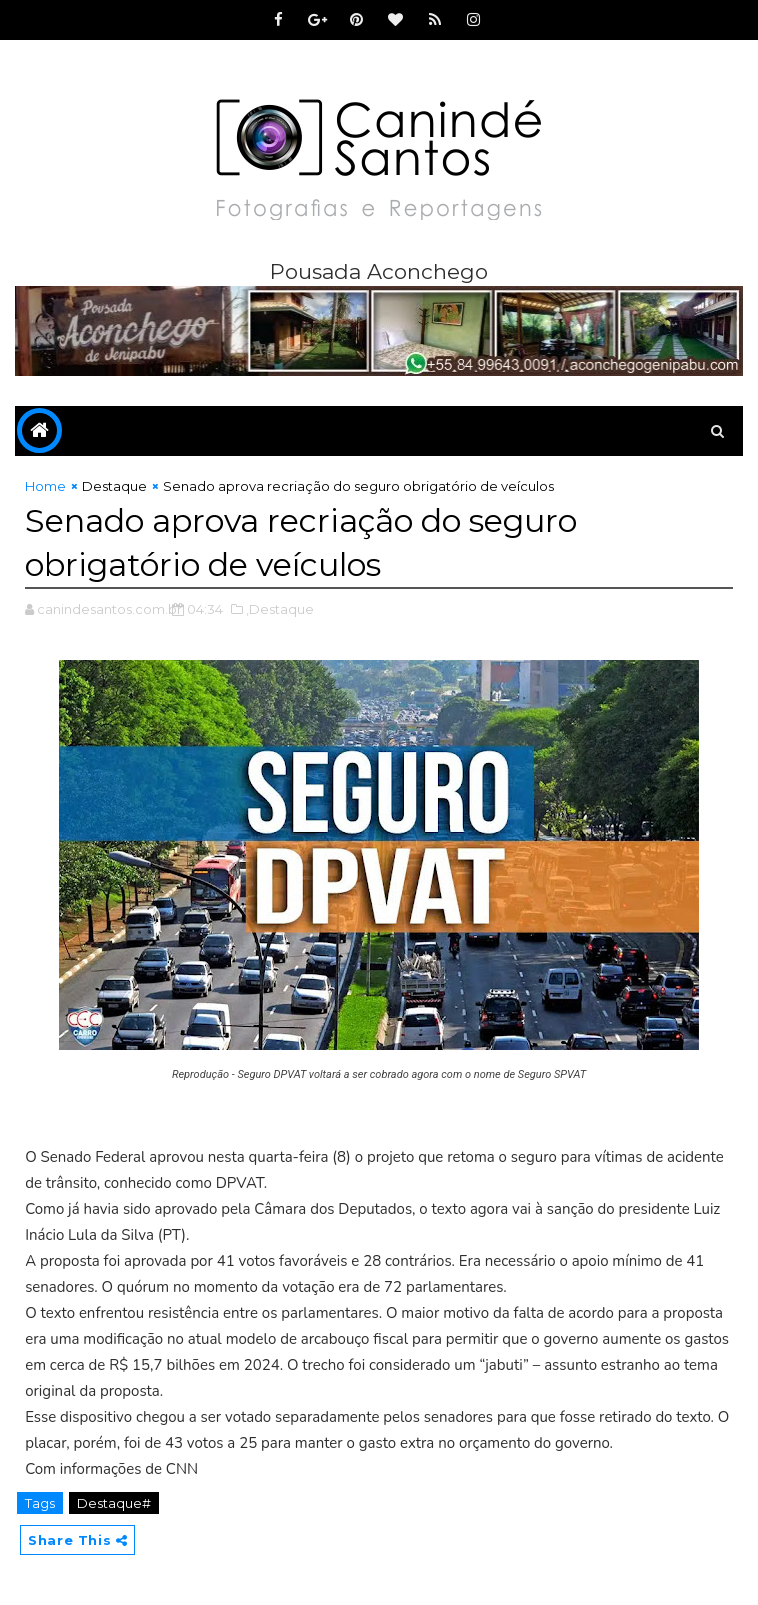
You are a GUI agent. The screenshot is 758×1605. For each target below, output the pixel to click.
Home (45, 486)
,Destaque (280, 609)
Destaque (114, 486)
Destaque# (114, 1503)
